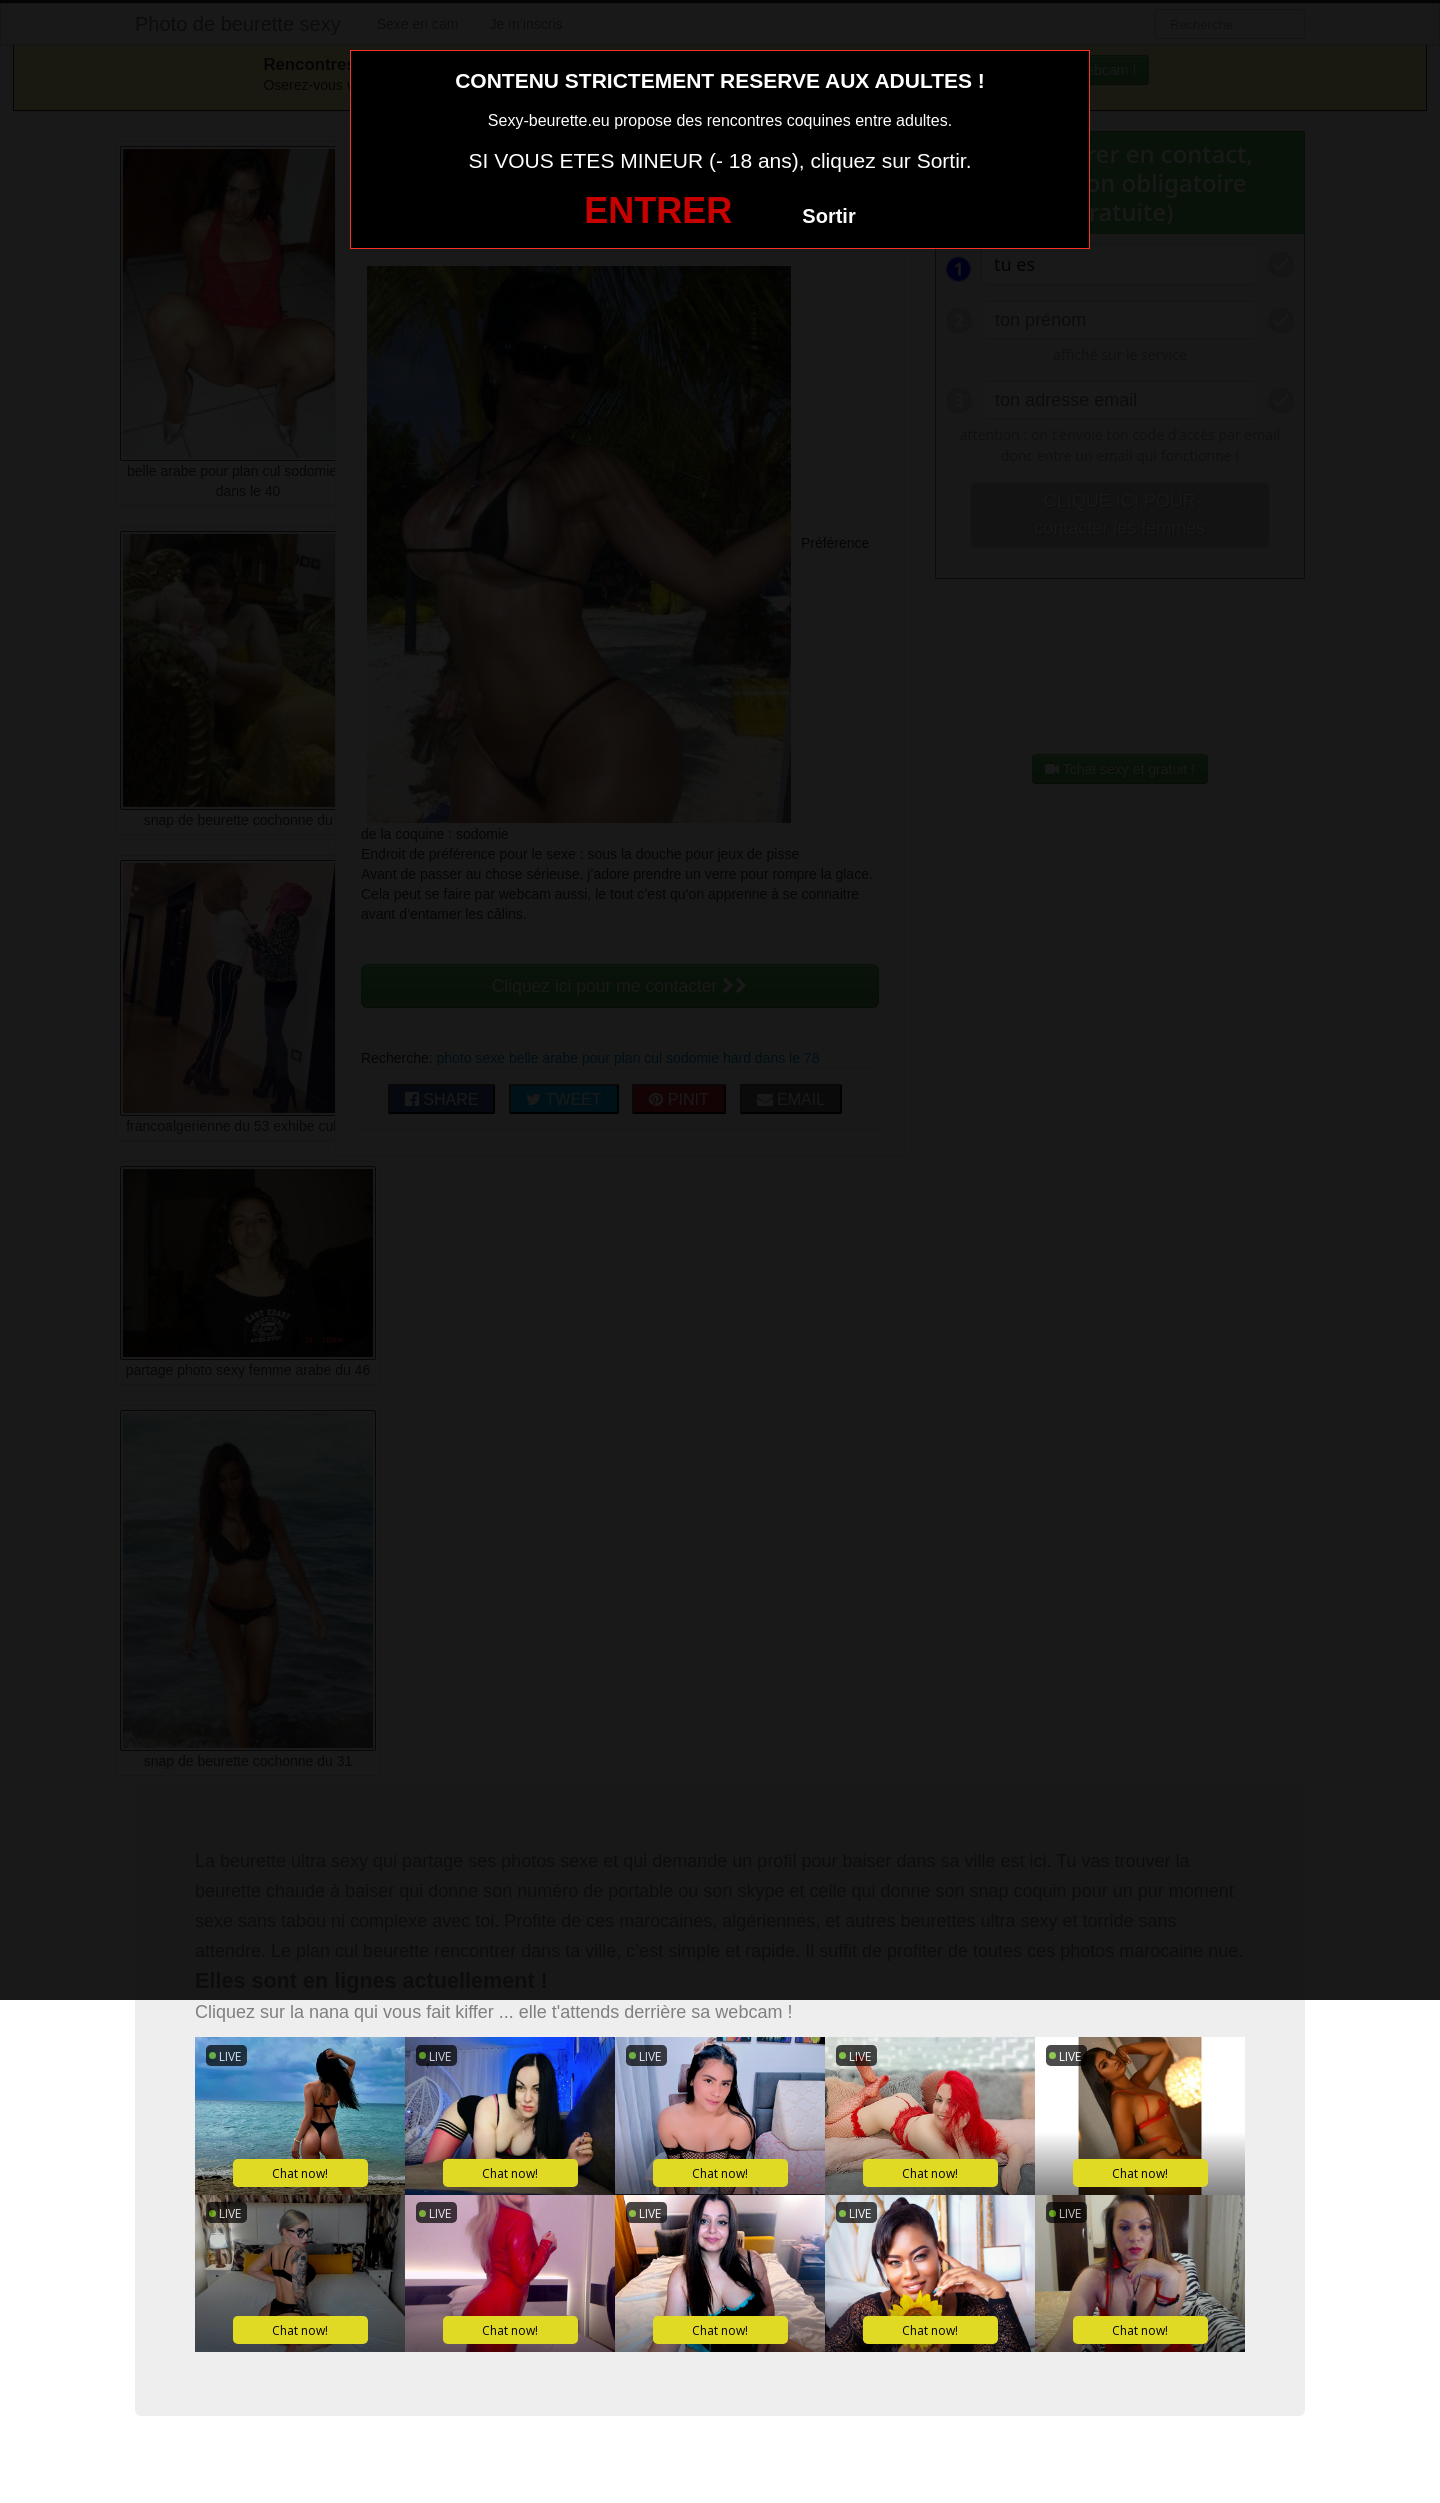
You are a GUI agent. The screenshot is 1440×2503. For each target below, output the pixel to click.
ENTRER (658, 210)
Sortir (828, 216)
